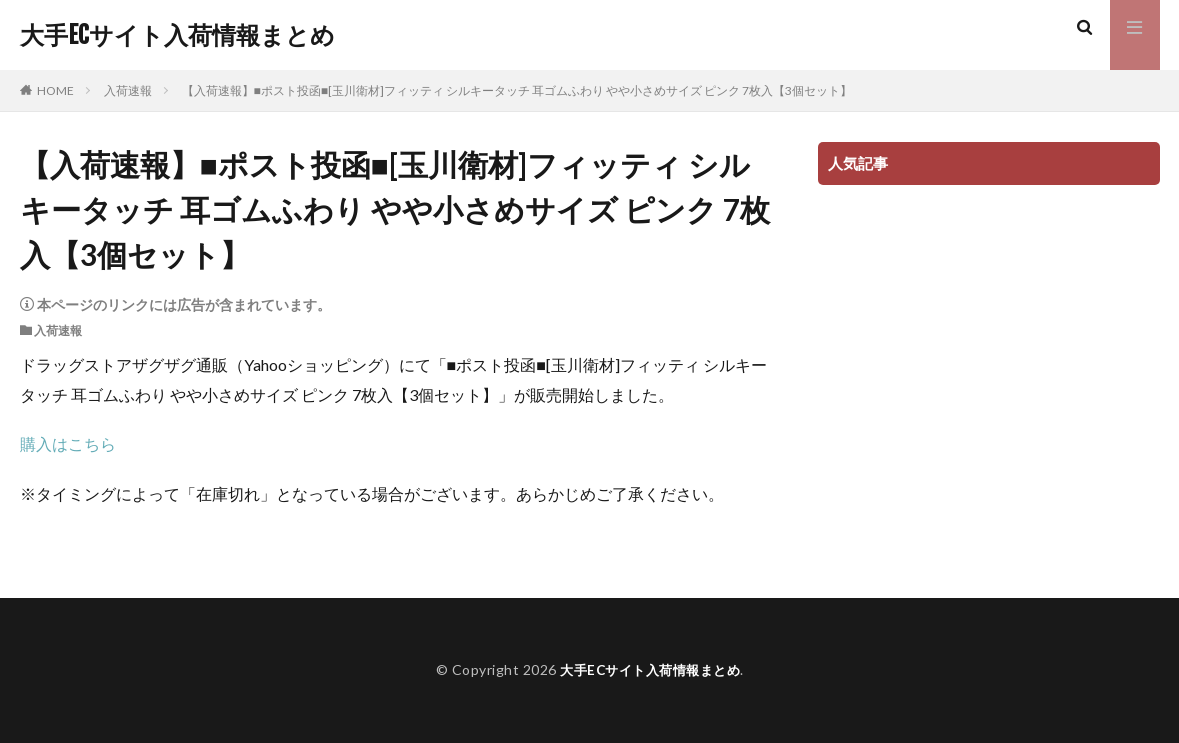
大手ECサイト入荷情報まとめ (177, 35)
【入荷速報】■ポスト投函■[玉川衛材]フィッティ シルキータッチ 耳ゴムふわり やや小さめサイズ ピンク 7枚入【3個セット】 (517, 90)
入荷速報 (128, 90)
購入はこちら (68, 443)
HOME (55, 90)
